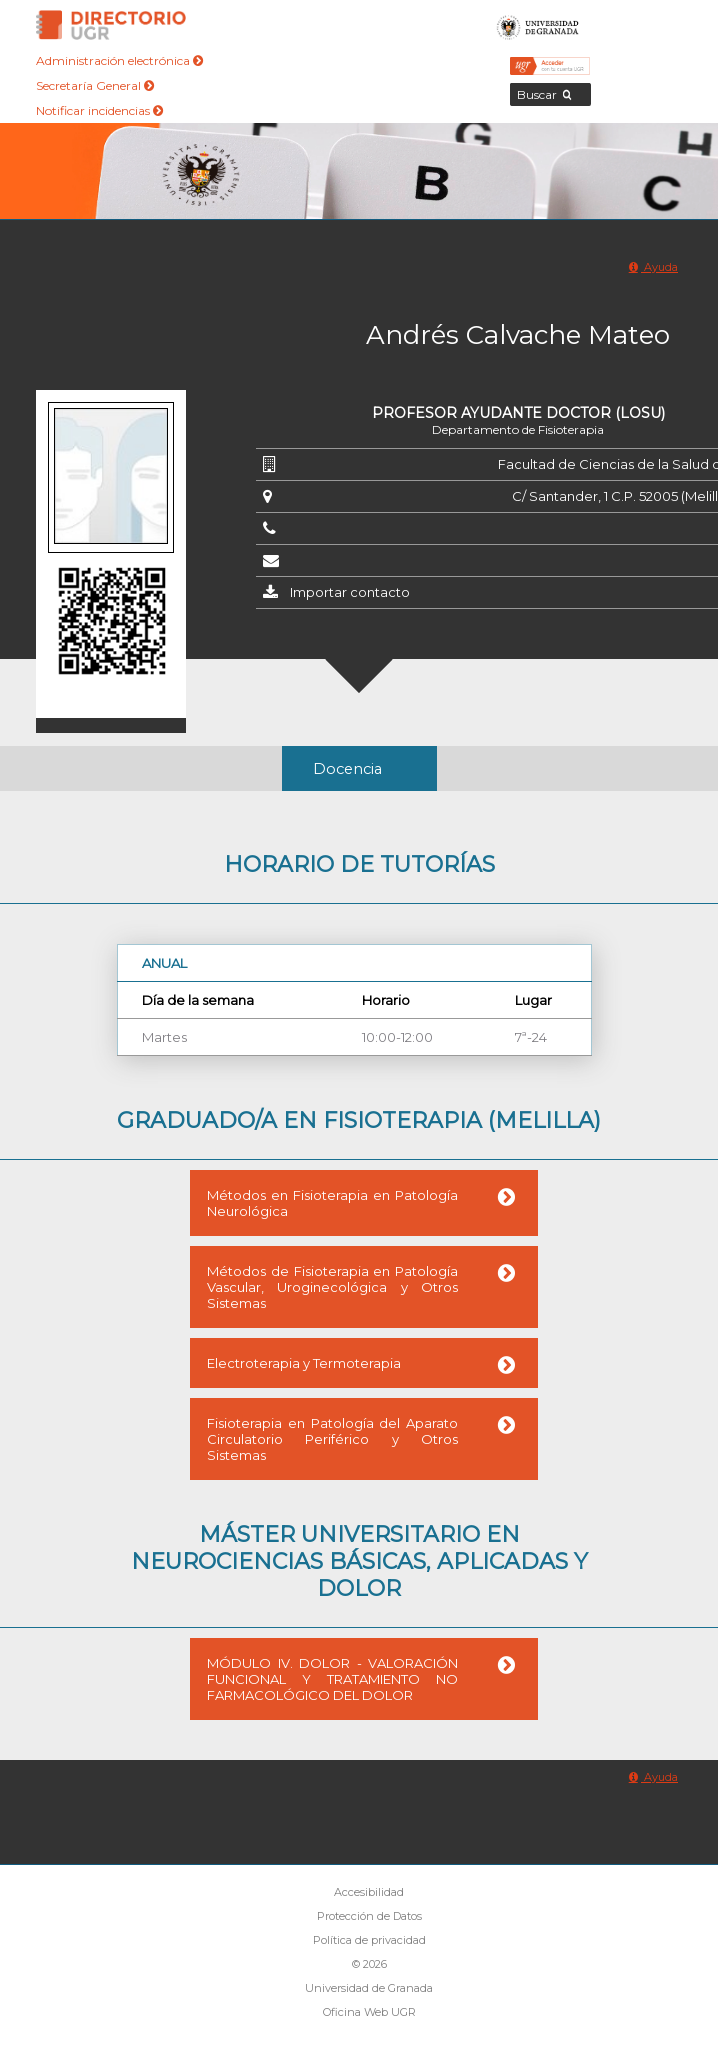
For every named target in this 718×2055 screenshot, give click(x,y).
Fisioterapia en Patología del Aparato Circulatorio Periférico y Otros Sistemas (332, 1439)
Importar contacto (350, 592)
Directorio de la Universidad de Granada (111, 25)
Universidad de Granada (538, 25)
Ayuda (653, 267)
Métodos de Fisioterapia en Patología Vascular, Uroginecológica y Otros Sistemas (332, 1287)
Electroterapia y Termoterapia (304, 1363)
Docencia (347, 769)
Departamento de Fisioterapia (518, 429)
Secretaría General (95, 85)
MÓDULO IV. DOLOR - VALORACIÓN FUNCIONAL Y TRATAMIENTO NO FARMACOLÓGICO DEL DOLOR (332, 1679)
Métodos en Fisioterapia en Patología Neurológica (332, 1203)
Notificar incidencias (99, 110)
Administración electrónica (119, 60)
